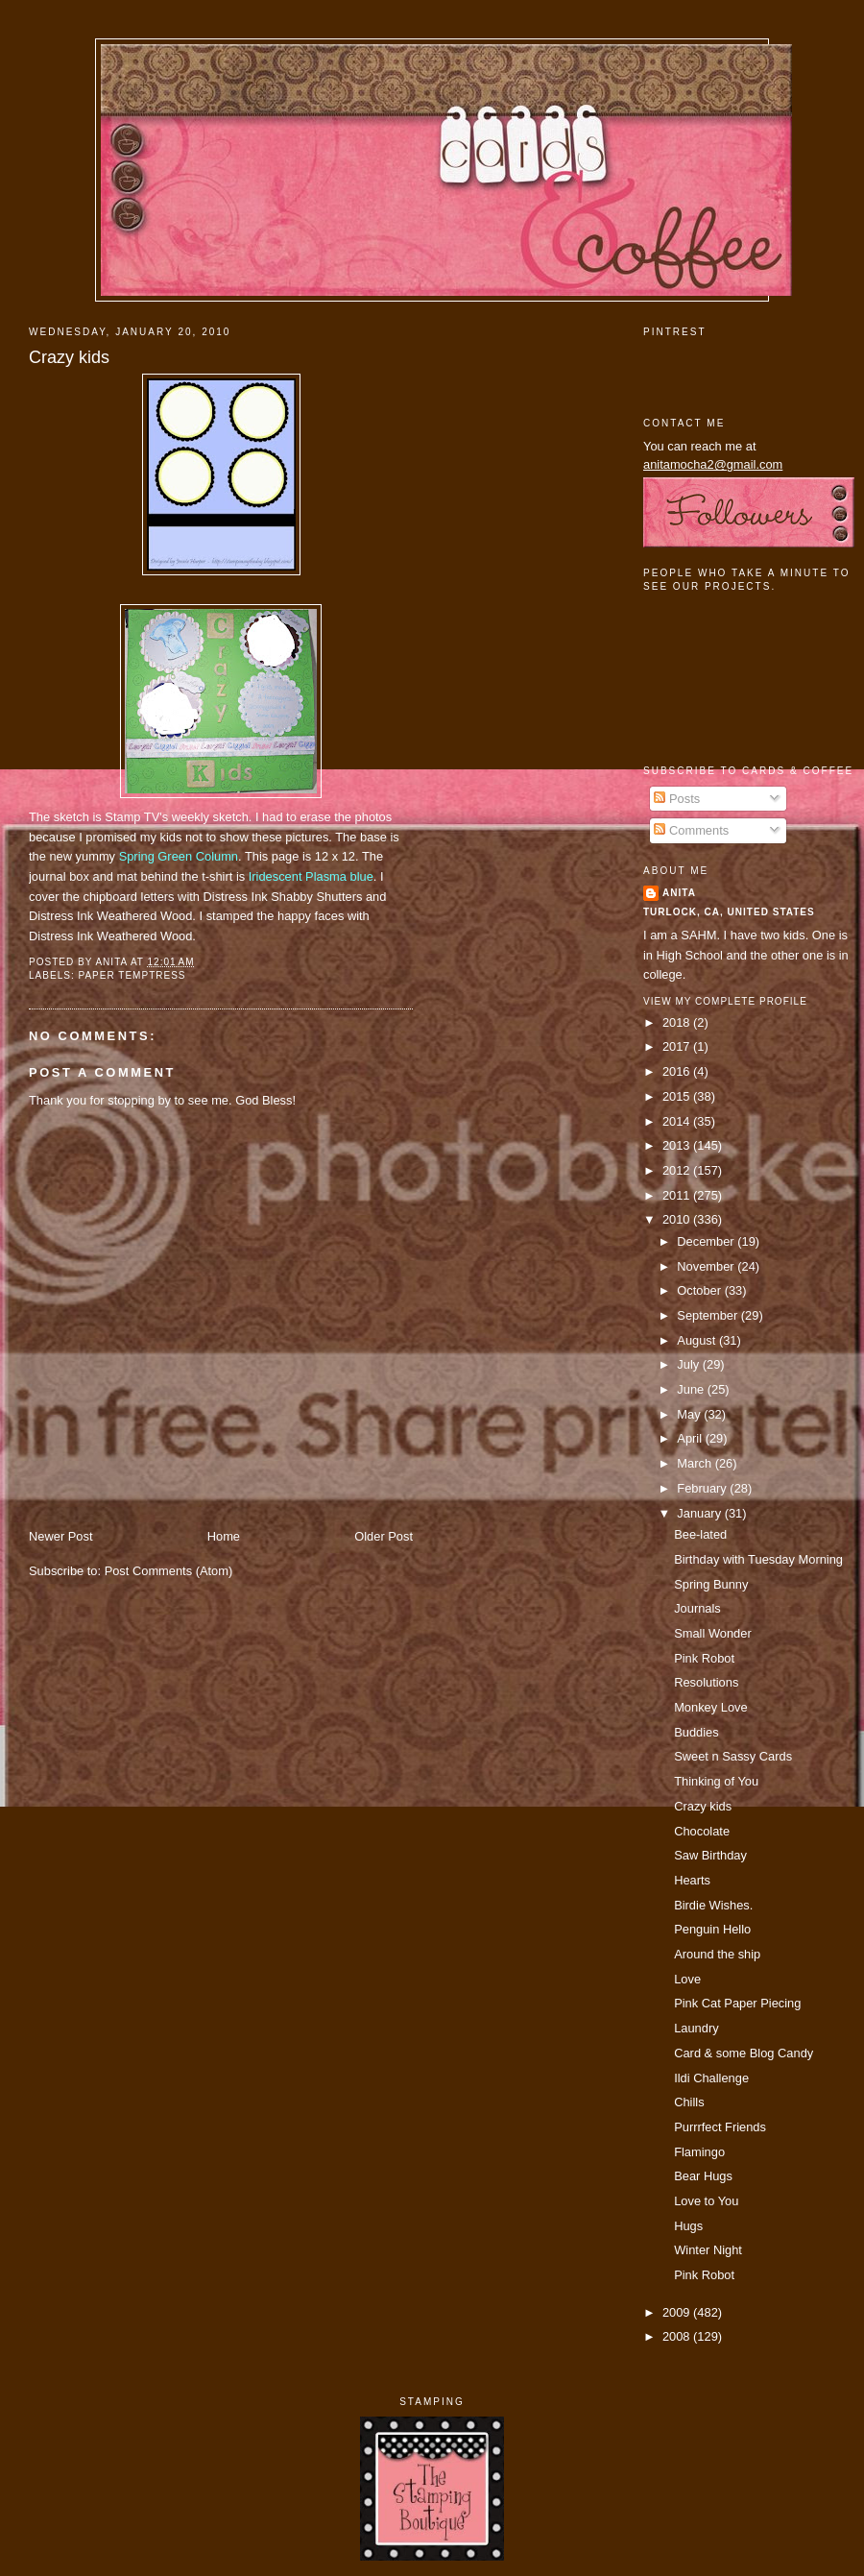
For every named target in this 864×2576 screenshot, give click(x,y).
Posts (677, 798)
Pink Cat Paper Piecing (737, 2003)
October (700, 1290)
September (708, 1315)
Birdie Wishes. (713, 1905)
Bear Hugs (703, 2176)
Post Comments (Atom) (169, 1571)
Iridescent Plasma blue (311, 876)
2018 (677, 1022)
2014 (677, 1121)
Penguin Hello (712, 1929)
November (707, 1266)
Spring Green (178, 856)
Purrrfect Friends (720, 2127)
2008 (677, 2336)
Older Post (383, 1536)
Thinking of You (716, 1781)
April (691, 1438)
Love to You (706, 2201)
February (703, 1488)
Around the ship (717, 1954)
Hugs (688, 2226)
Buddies (696, 1732)
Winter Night (708, 2250)
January (700, 1513)
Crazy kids (69, 357)
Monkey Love (711, 1707)
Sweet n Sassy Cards (733, 1756)
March (695, 1463)
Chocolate (702, 1831)
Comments (691, 830)
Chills (689, 2102)
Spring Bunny (711, 1584)
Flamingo (699, 2152)
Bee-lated (700, 1534)
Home (223, 1536)
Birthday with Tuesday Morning (758, 1559)
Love (687, 1979)
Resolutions (706, 1682)
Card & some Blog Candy (743, 2053)
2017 (677, 1046)
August (698, 1340)
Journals (697, 1608)
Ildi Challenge (711, 2078)
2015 (677, 1096)
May (690, 1414)
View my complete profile (725, 1001)
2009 (677, 2312)
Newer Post (60, 1536)
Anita (679, 892)
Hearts (692, 1880)
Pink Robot (704, 1658)
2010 (677, 1219)
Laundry (696, 2028)
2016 (677, 1071)
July (689, 1364)
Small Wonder (713, 1633)
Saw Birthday (710, 1855)
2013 (677, 1145)
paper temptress (131, 975)
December (707, 1241)
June (692, 1389)
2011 (677, 1195)
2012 (677, 1170)
